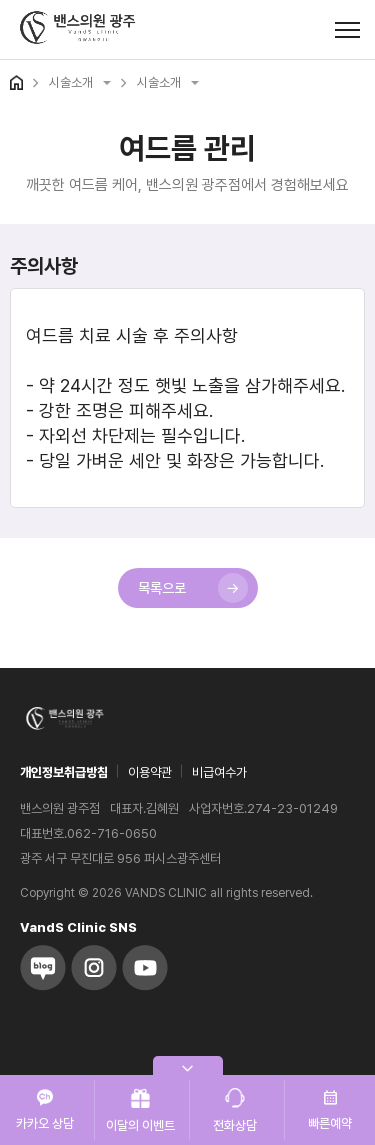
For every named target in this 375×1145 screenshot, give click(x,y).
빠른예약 (330, 1110)
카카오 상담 (45, 1110)
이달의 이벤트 (140, 1110)
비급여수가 (219, 772)
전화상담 (235, 1110)
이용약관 (150, 772)
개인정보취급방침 (64, 772)
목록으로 (193, 588)
